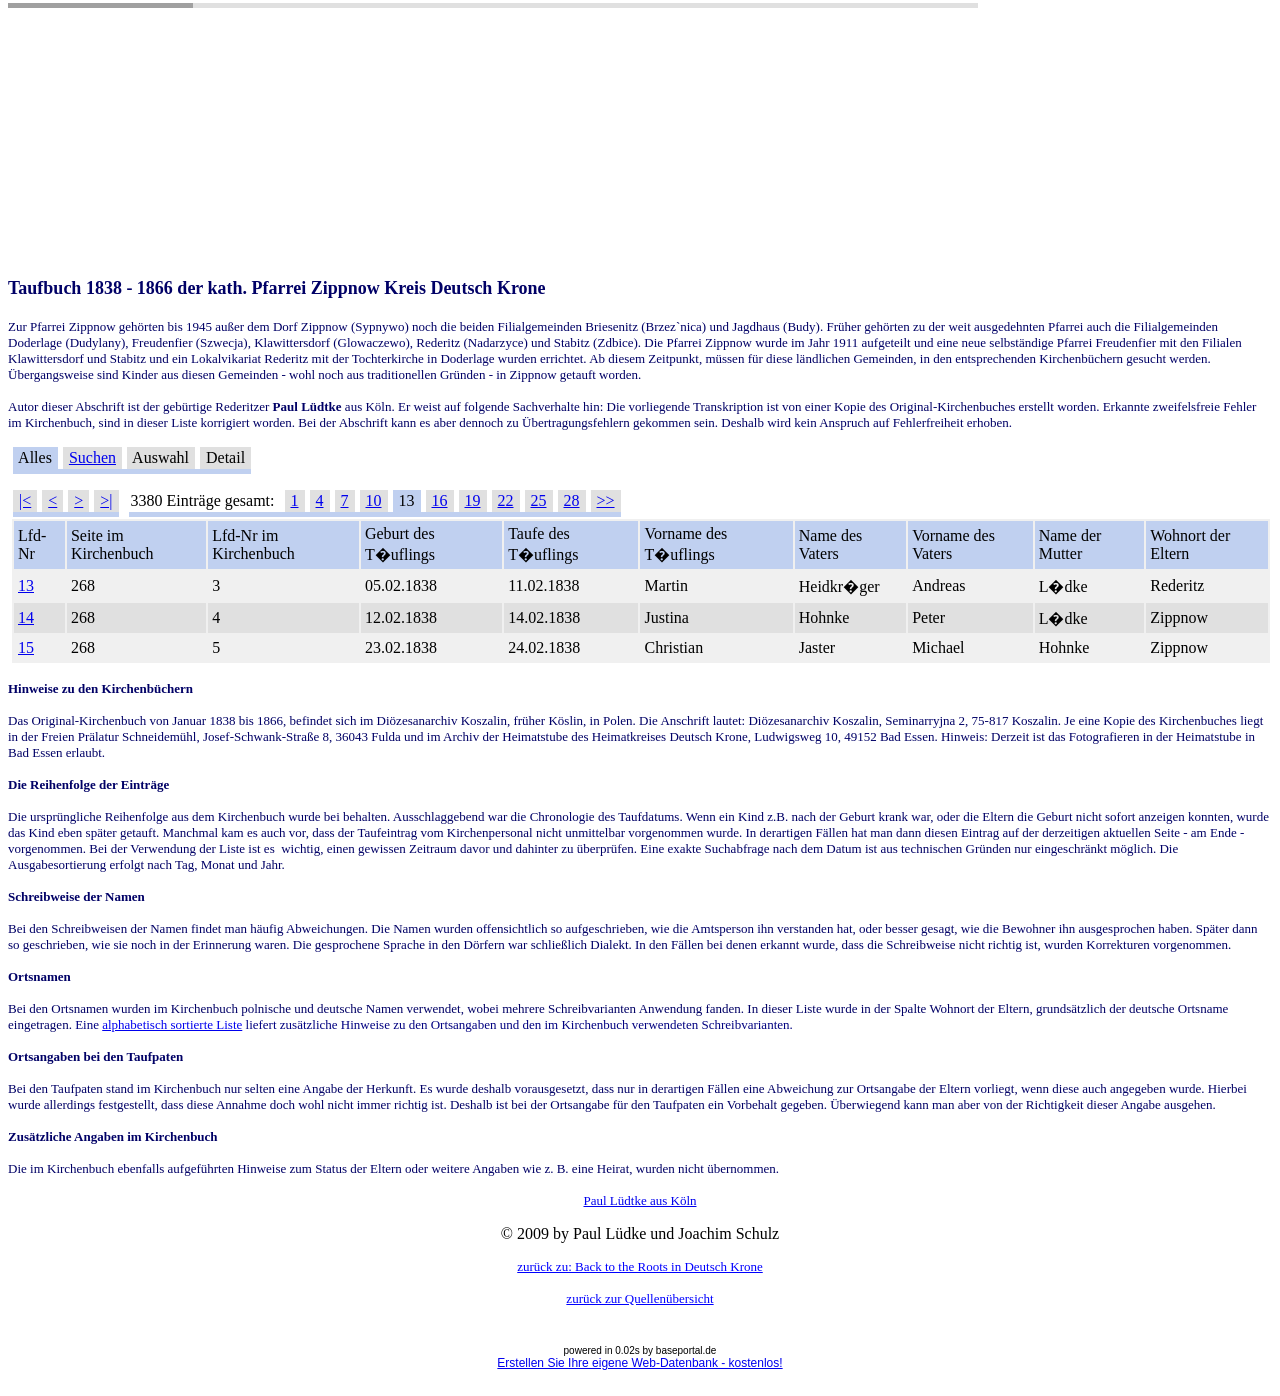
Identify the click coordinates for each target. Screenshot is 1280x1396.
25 (539, 500)
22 (506, 500)
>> (606, 500)
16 (440, 500)
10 (374, 500)
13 (26, 585)
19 (473, 500)
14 (26, 617)
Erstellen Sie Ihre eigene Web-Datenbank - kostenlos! (639, 1363)
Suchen (92, 457)
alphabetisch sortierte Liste (172, 1024)
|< (25, 500)
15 (26, 647)
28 (572, 500)
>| (106, 500)
